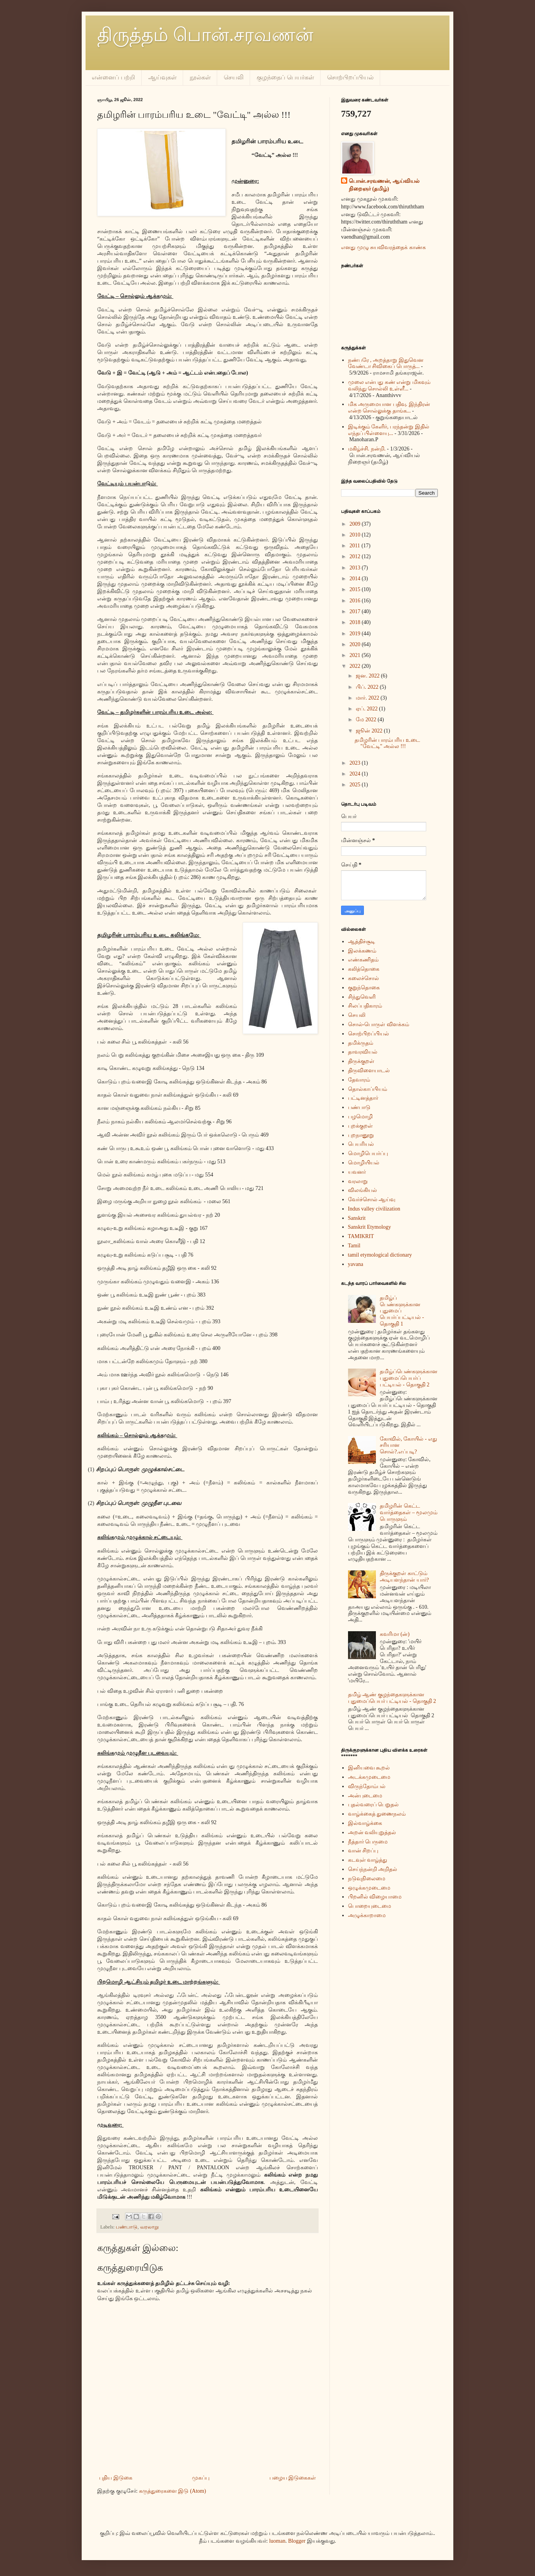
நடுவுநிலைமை (366, 1878)
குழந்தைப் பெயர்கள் (285, 77)
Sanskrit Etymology (369, 1227)
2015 (356, 589)
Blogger (296, 2541)
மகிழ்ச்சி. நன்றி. (367, 449)
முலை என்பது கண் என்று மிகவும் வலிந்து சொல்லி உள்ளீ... (389, 385)
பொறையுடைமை (369, 1906)
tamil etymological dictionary (380, 1255)
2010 (356, 535)
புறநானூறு (361, 1135)
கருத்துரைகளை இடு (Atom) (172, 2491)
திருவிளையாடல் (369, 1070)
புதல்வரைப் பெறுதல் (373, 1804)
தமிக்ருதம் (360, 1043)
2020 (356, 644)
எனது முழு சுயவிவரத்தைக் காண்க (383, 247)
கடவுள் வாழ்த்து (368, 1860)
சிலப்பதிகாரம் (365, 1006)
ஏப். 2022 (367, 709)
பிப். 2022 (368, 687)
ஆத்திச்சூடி (361, 941)
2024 (356, 774)
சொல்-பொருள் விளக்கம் (378, 1024)
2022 (356, 666)
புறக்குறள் (360, 1126)
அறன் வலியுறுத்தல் (372, 1832)
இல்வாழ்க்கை (365, 1823)
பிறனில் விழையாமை (375, 1897)
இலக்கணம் (362, 951)
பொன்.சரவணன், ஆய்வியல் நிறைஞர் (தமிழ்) (384, 185)
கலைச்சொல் (363, 978)
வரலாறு (149, 2227)
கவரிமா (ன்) (395, 1634)
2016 (356, 601)
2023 (356, 763)
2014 (356, 578)
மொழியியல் (363, 1163)
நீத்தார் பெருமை (368, 1842)
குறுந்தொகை (364, 988)
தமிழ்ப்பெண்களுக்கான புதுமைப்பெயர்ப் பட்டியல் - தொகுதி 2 (408, 1378)
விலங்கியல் (362, 1190)
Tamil (354, 1245)
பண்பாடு (126, 2227)
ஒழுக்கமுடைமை (369, 1888)
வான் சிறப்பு (363, 1851)
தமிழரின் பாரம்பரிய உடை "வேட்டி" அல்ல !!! (387, 743)
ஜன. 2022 (368, 676)
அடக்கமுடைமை (369, 1777)
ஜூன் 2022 (370, 731)
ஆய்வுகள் (162, 77)
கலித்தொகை (363, 969)
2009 (356, 524)
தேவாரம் (359, 1080)
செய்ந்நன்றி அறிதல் (373, 1869)
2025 (356, 785)
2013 (356, 568)
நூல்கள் (200, 77)
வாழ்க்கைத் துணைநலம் (377, 1814)
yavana (356, 1264)
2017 (356, 611)
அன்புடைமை (365, 1796)
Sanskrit (357, 1218)
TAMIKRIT (361, 1236)
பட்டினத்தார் (363, 1098)
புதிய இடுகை (115, 2478)
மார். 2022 (368, 698)
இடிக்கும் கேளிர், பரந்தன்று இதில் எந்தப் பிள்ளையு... (388, 430)
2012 (356, 556)
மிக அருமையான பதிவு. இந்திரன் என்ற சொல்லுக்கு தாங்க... (389, 407)
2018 (356, 622)
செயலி (233, 77)
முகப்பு (200, 2478)
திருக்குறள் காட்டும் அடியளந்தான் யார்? (404, 1576)
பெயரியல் (361, 1144)
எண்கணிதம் (363, 960)
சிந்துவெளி (362, 997)
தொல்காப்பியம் (367, 1089)
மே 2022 (366, 719)
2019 (356, 633)
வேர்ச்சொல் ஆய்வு (372, 1199)
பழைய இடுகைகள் (292, 2478)
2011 (356, 546)
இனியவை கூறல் (369, 1768)
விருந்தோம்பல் (367, 1786)
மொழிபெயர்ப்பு (368, 1153)
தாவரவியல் (362, 1052)
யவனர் (357, 1172)
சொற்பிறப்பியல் (350, 77)
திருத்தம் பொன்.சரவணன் (205, 34)
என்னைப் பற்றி (113, 77)
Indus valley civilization (374, 1209)
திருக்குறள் (361, 1061)
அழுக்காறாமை (367, 1915)
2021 (356, 655)
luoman (277, 2541)
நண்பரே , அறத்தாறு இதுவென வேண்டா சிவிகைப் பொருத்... (386, 363)
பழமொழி (360, 1116)
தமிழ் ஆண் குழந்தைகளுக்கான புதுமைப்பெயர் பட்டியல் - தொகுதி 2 (392, 1698)
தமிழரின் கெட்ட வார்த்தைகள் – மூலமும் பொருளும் (408, 1512)
